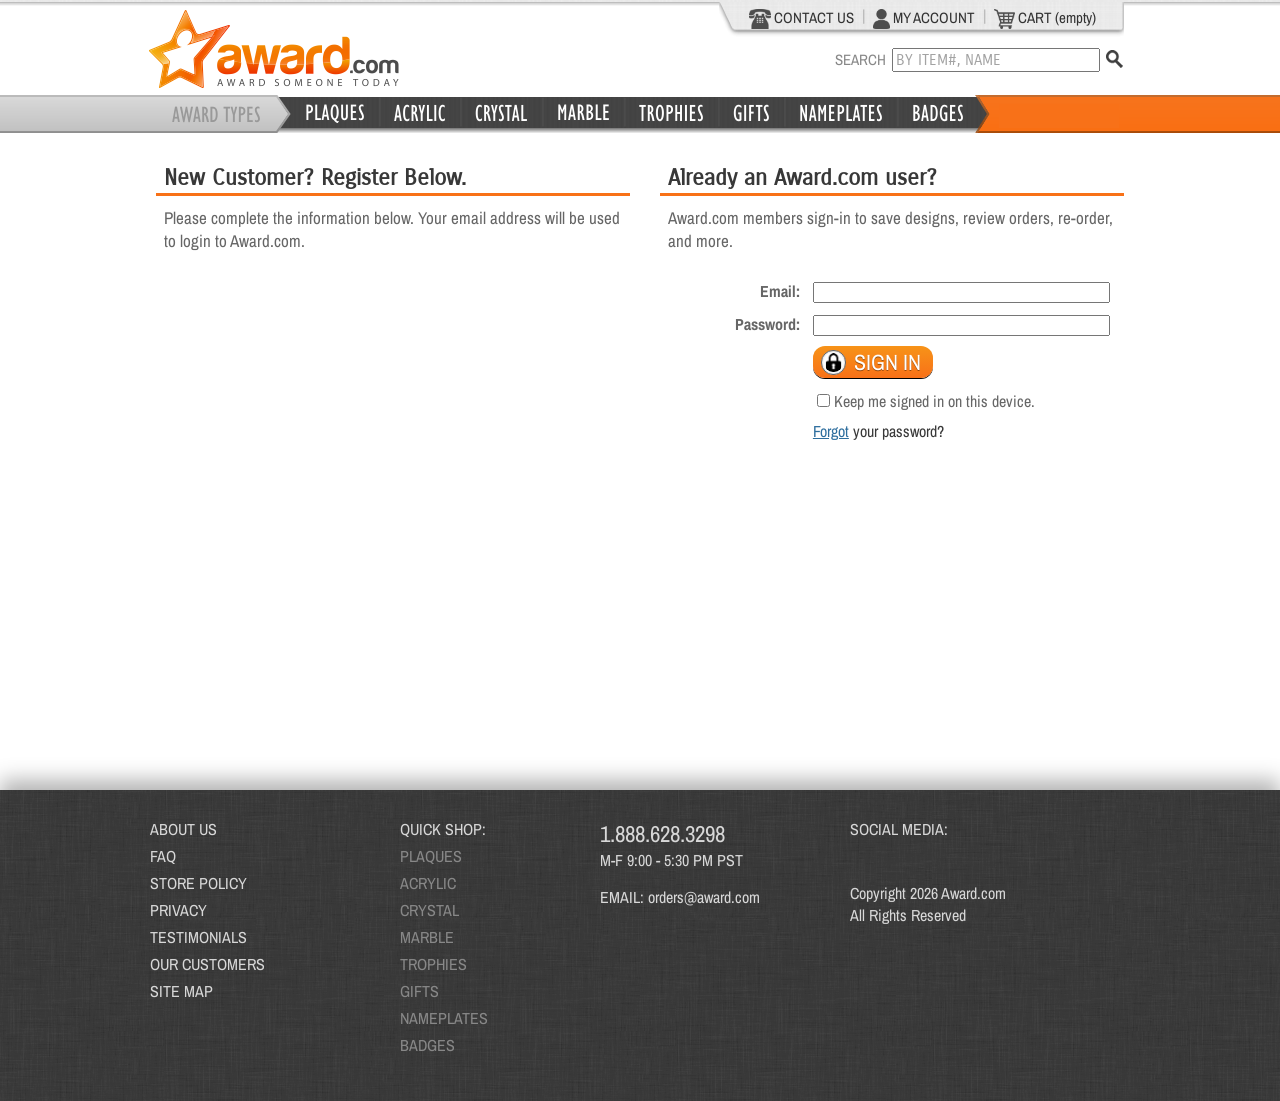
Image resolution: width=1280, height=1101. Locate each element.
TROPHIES (433, 964)
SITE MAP (181, 991)
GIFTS (419, 991)
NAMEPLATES (444, 1018)
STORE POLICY (198, 883)
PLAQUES (431, 856)
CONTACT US (801, 18)
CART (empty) (1045, 18)
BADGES (427, 1045)
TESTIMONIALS (198, 937)
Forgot (831, 431)
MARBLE (427, 937)
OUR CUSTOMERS (207, 964)
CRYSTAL (429, 910)
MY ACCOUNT (924, 18)
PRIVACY (178, 910)
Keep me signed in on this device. (934, 401)
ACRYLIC (428, 883)
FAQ (163, 856)
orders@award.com (704, 897)
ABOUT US (183, 829)
